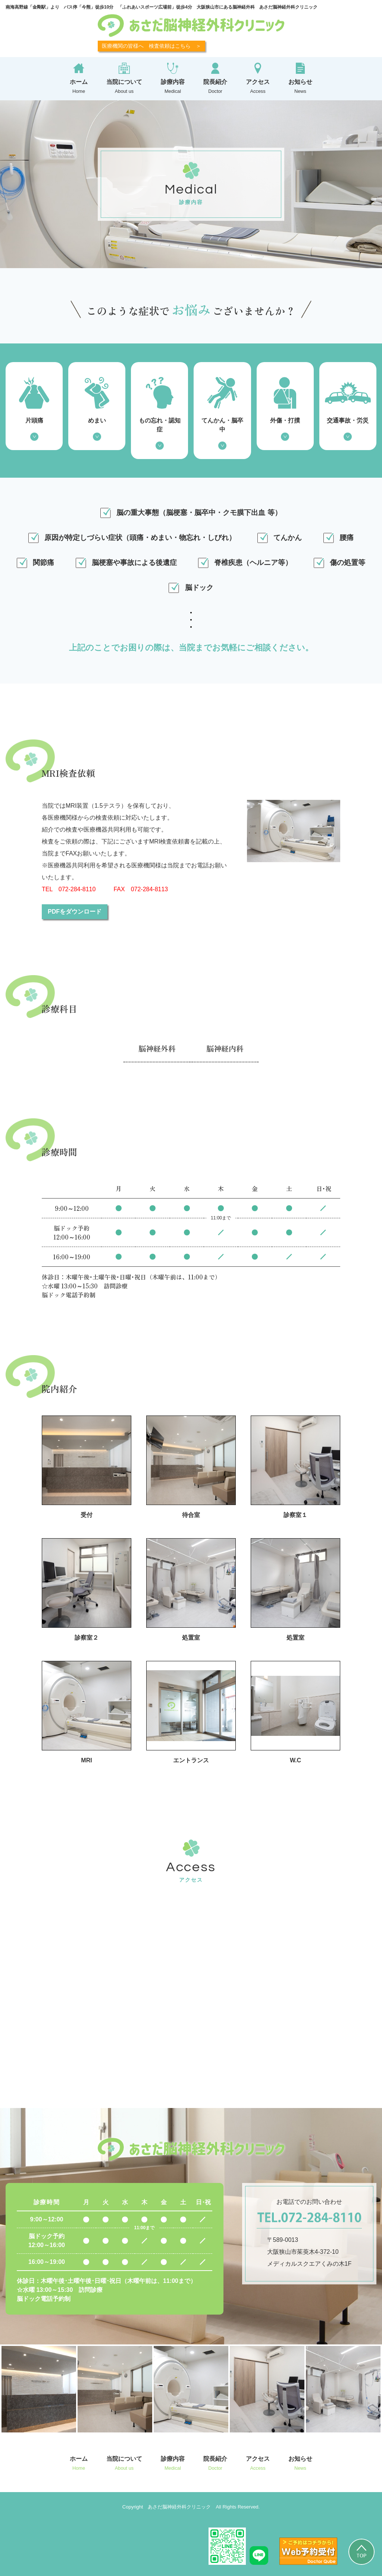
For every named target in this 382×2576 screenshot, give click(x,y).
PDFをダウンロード (74, 911)
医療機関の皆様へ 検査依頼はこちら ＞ (151, 46)
